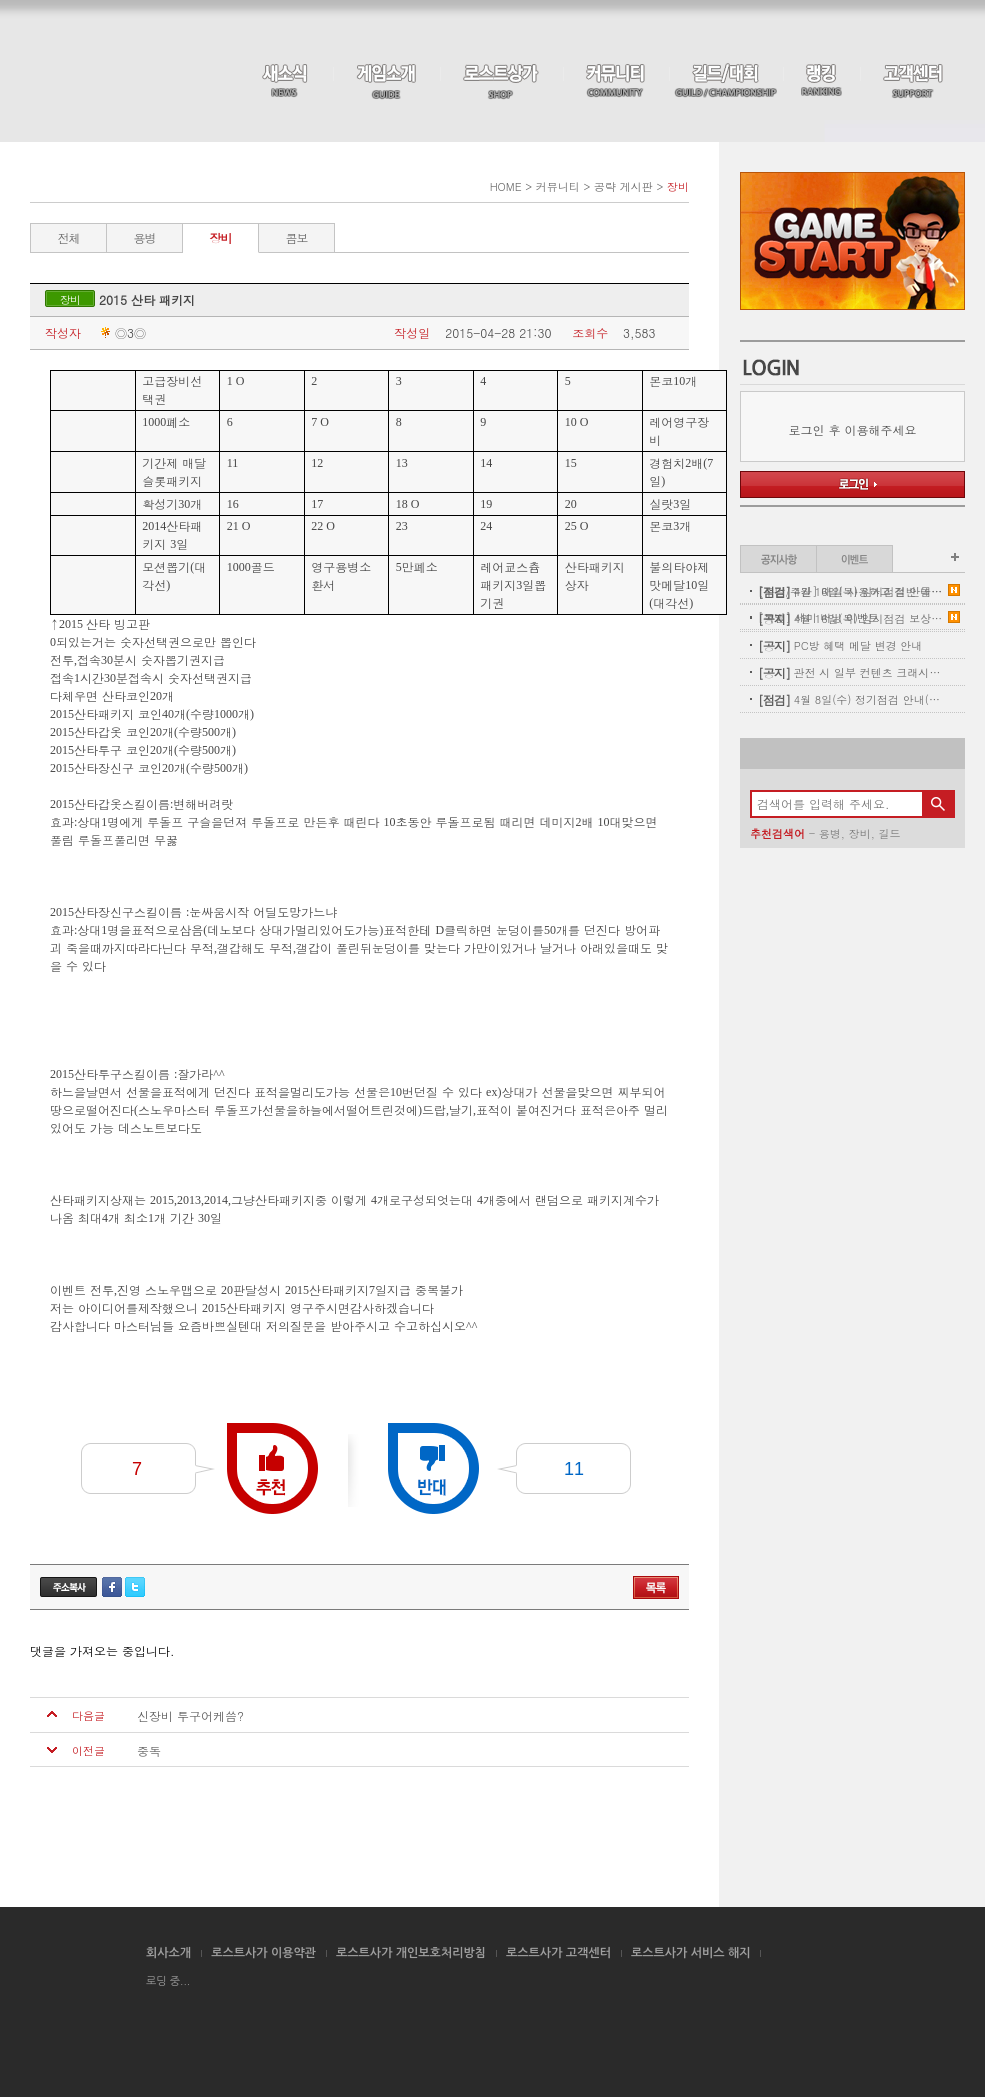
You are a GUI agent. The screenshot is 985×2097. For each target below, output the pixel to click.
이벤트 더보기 (955, 557)
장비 (221, 237)
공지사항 (778, 559)
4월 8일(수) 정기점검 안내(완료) (850, 699)
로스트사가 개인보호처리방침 (411, 1953)
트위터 (135, 1587)
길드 (889, 833)
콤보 (297, 237)
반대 (433, 1468)
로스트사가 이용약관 (263, 1953)
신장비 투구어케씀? (190, 1716)
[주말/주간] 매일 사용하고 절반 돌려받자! (850, 591)
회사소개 (168, 1953)
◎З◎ (121, 333)
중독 (149, 1751)
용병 (145, 237)
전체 (69, 237)
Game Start (852, 241)
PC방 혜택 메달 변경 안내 (840, 645)
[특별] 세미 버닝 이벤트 (818, 617)
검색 (938, 804)
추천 (272, 1468)
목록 (656, 1587)
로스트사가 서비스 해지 (691, 1953)
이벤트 (854, 559)
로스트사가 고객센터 (558, 1953)
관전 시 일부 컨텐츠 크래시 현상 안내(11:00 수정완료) (850, 672)
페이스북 (112, 1587)
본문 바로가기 (0, 0)
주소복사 (68, 1587)
